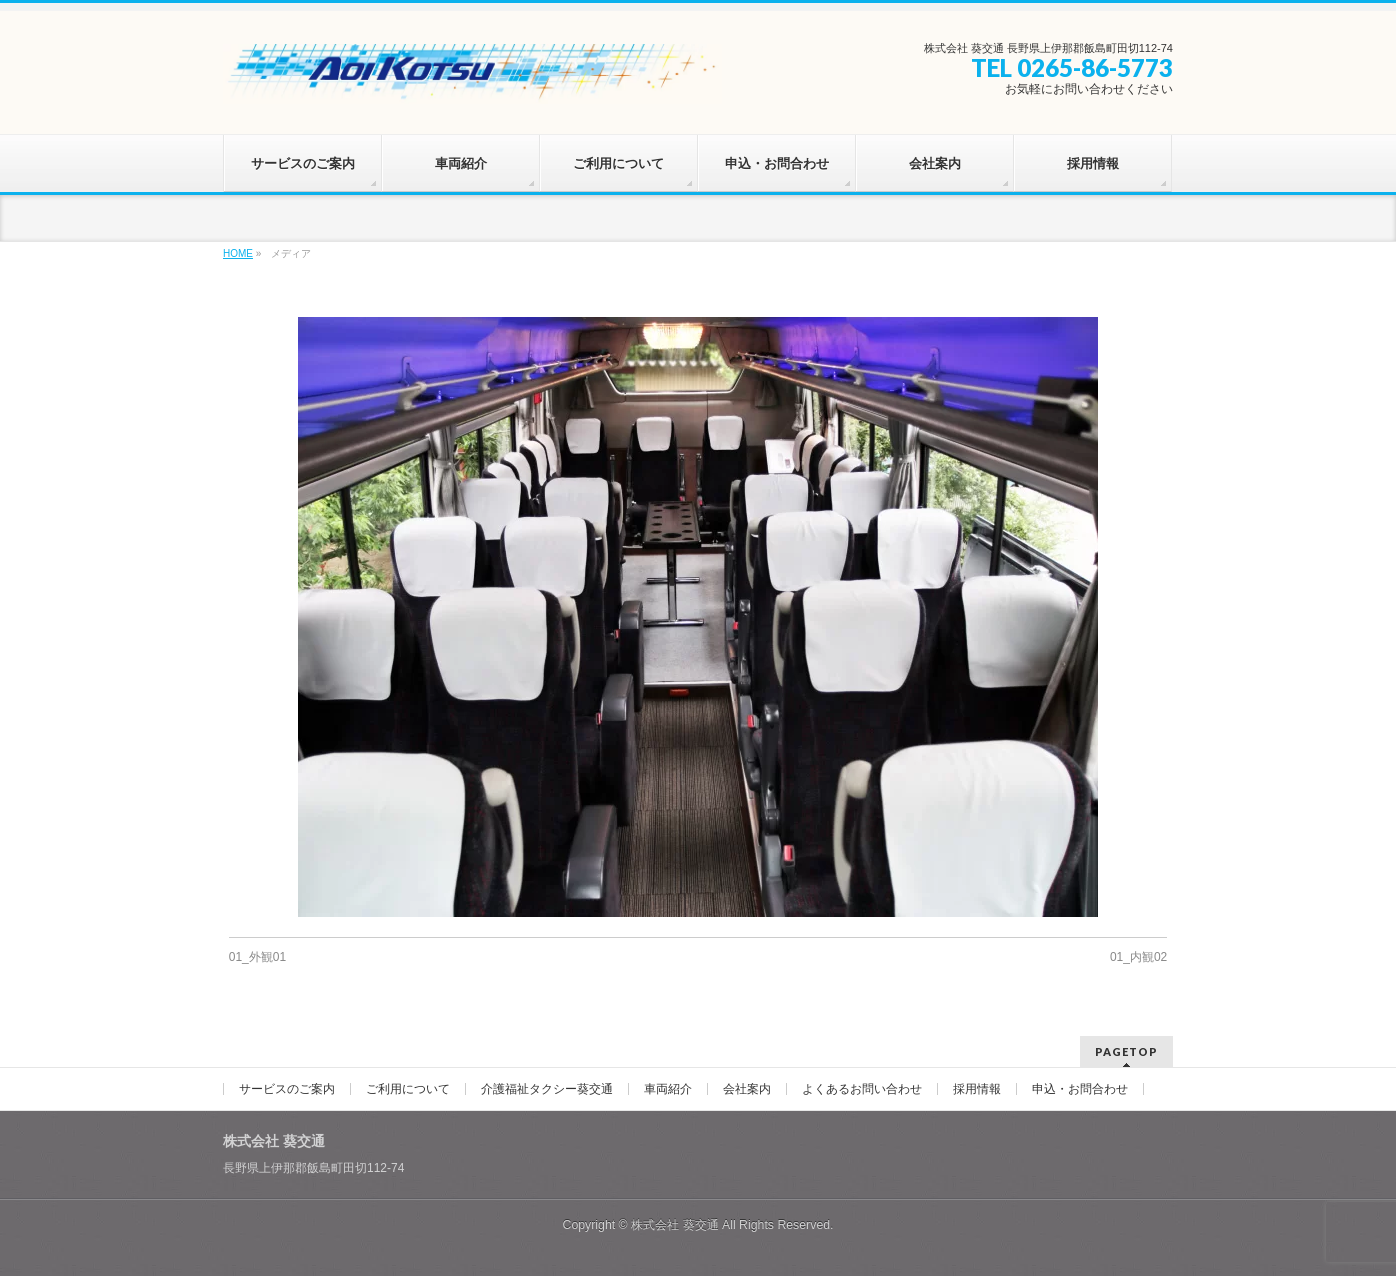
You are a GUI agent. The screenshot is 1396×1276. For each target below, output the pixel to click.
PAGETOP (1126, 1051)
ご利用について (408, 1089)
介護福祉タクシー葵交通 (547, 1089)
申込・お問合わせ (1080, 1089)
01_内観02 (1138, 957)
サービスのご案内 (287, 1089)
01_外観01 (257, 957)
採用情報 (977, 1089)
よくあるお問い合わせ (862, 1089)
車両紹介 (668, 1089)
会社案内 (747, 1089)
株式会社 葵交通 (674, 1225)
